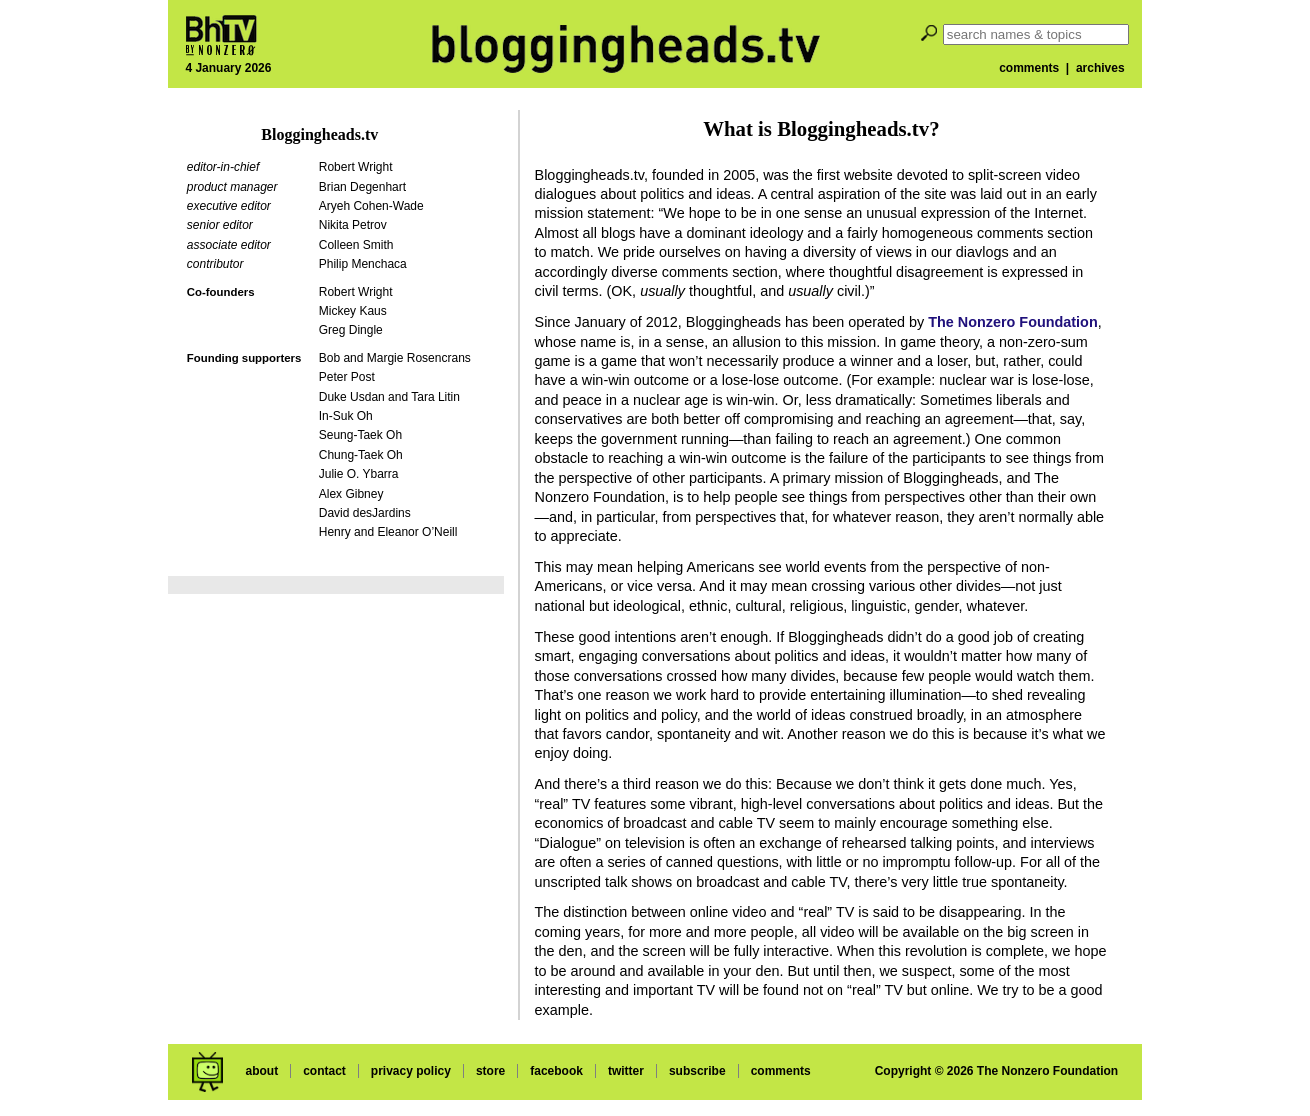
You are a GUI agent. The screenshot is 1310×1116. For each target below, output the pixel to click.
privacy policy (411, 1071)
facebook (556, 1071)
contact (324, 1071)
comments (1029, 68)
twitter (626, 1071)
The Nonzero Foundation (1012, 322)
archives (1100, 68)
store (490, 1071)
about (261, 1071)
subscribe (697, 1071)
